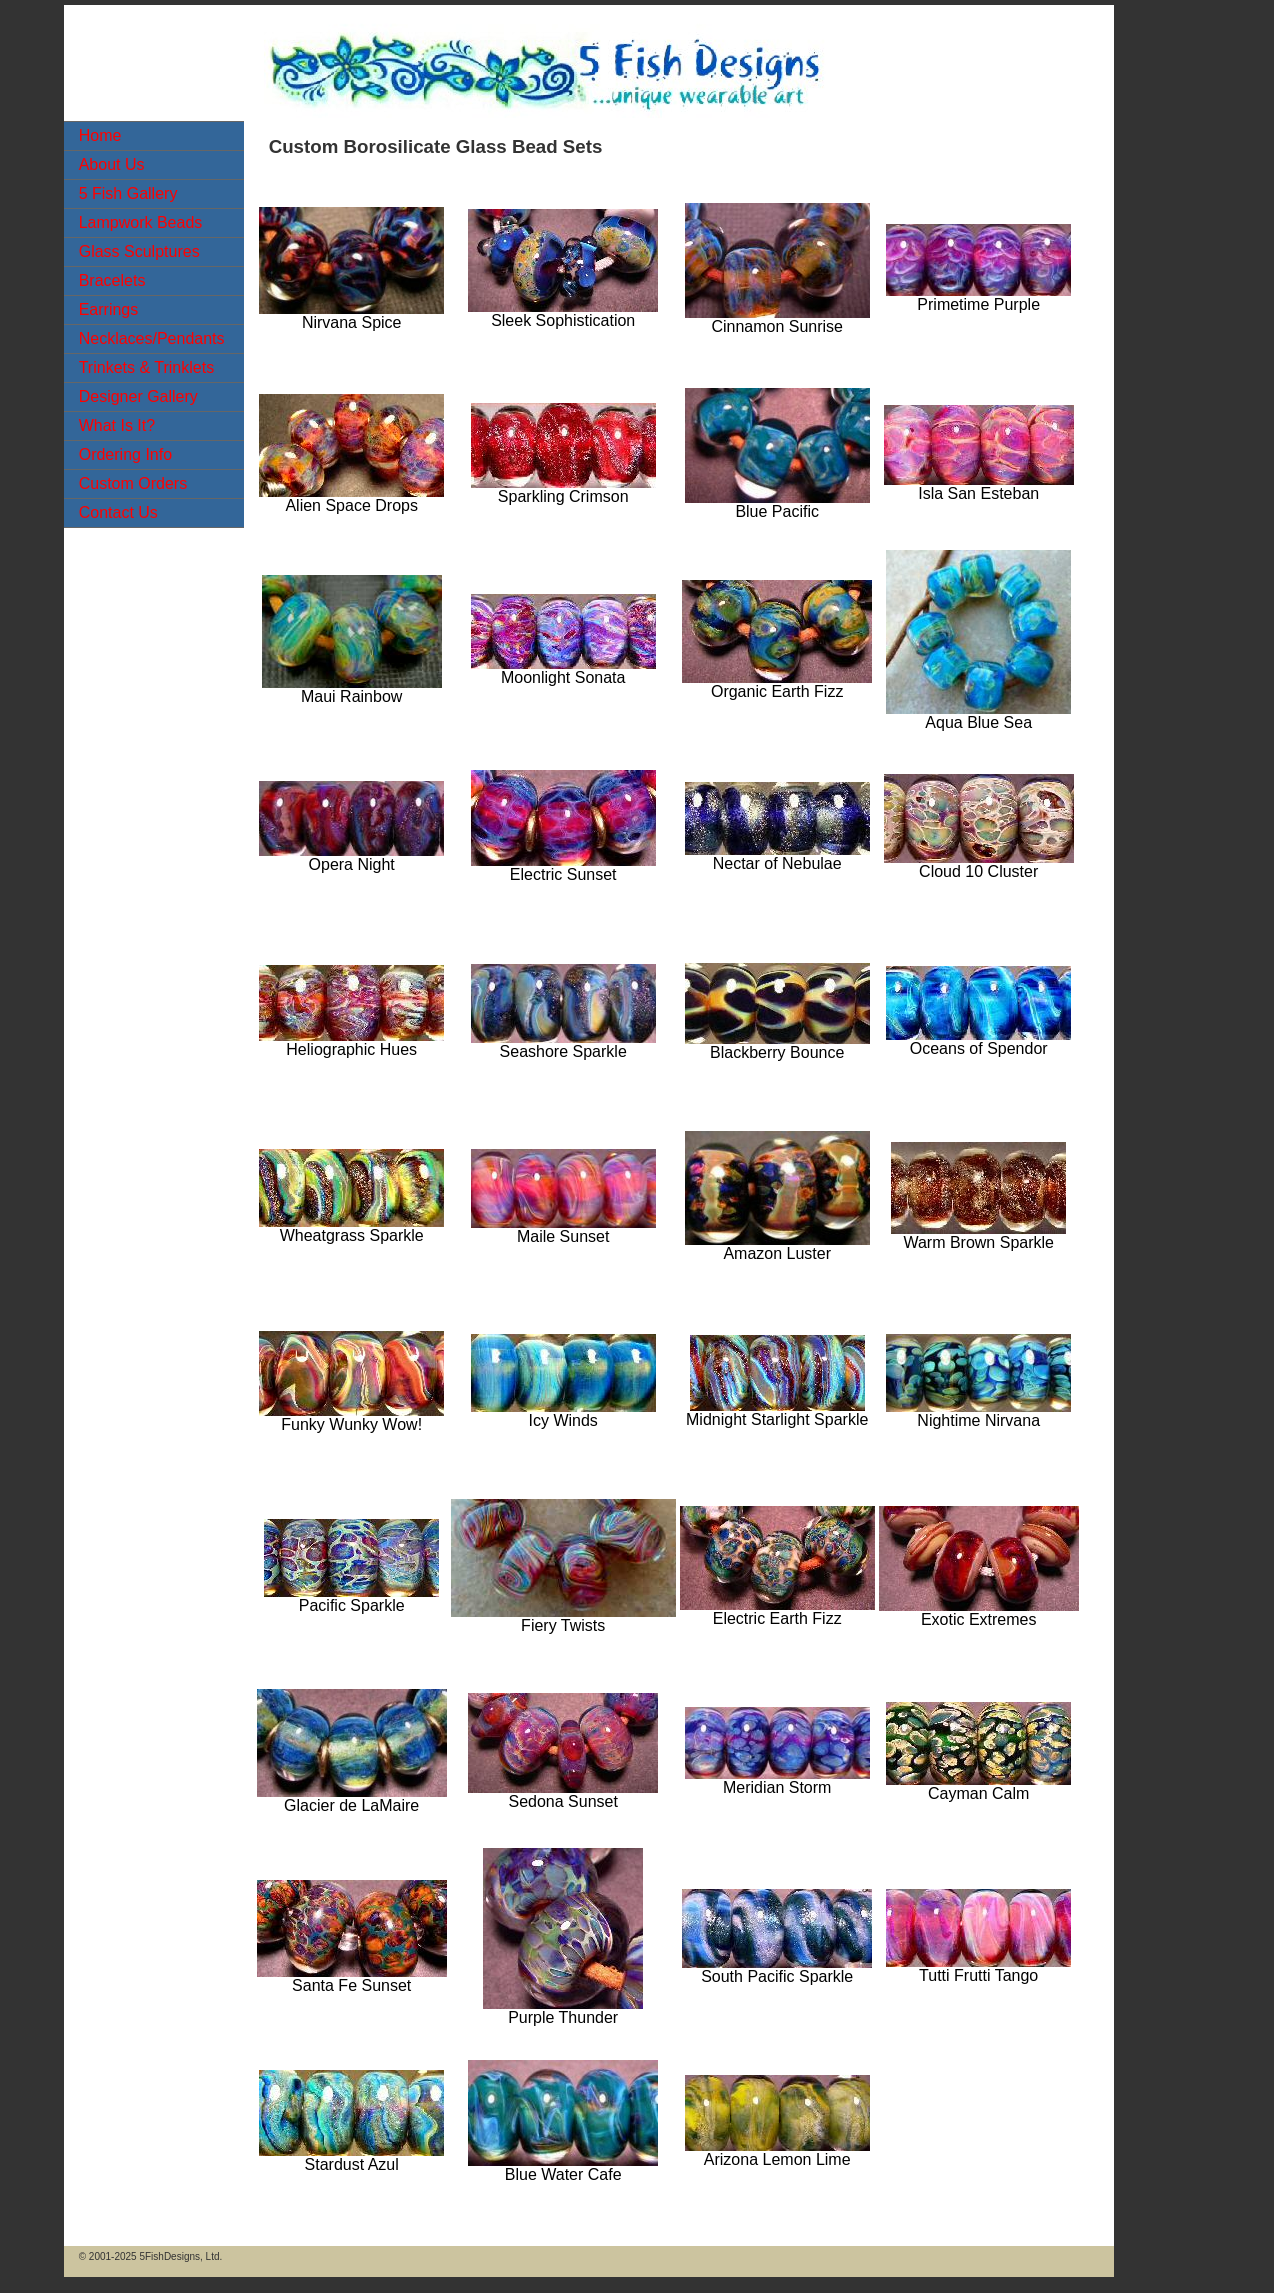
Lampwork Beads (141, 222)
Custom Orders (133, 483)
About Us (112, 164)
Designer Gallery (138, 396)
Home (100, 135)
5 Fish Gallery (128, 193)
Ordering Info (125, 454)
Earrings (109, 309)
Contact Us (118, 512)
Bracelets (112, 280)
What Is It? (117, 425)
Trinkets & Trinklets (146, 367)
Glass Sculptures (139, 251)
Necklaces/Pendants (152, 338)
